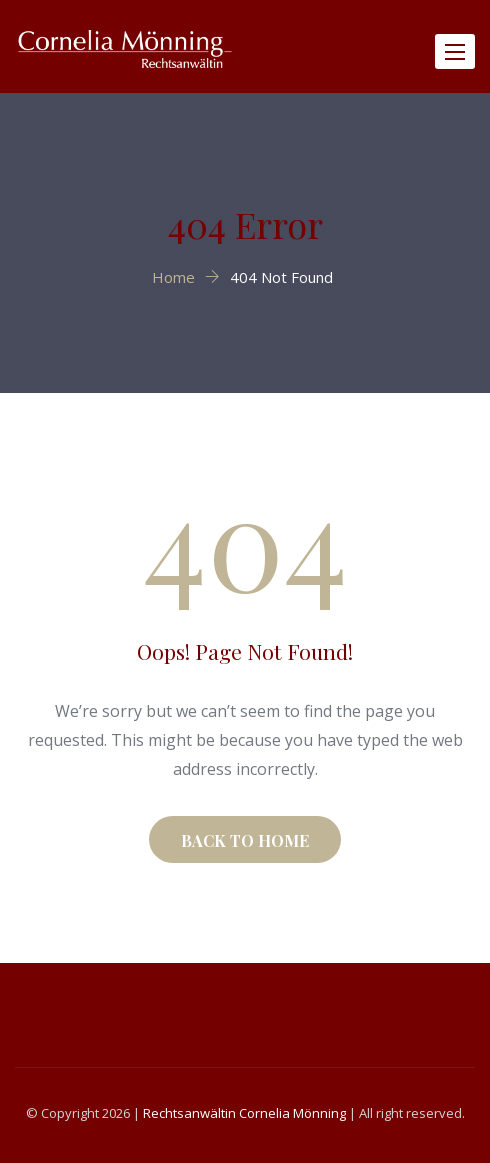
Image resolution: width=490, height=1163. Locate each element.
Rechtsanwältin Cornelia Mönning (244, 1113)
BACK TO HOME (245, 840)
